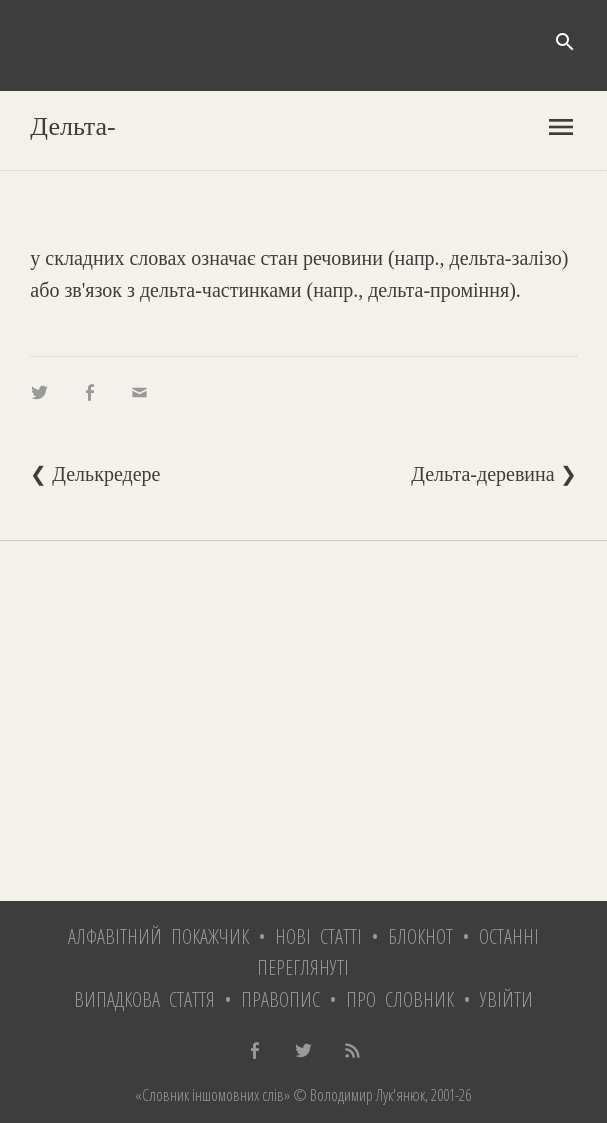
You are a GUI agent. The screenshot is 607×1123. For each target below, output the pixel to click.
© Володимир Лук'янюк (357, 1095)
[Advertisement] (303, 721)
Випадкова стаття (144, 999)
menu (561, 127)
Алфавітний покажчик (158, 936)
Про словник (400, 999)
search (565, 42)
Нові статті (318, 936)
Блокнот (420, 936)
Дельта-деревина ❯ (493, 474)
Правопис (280, 999)
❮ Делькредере (95, 474)
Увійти (506, 999)
